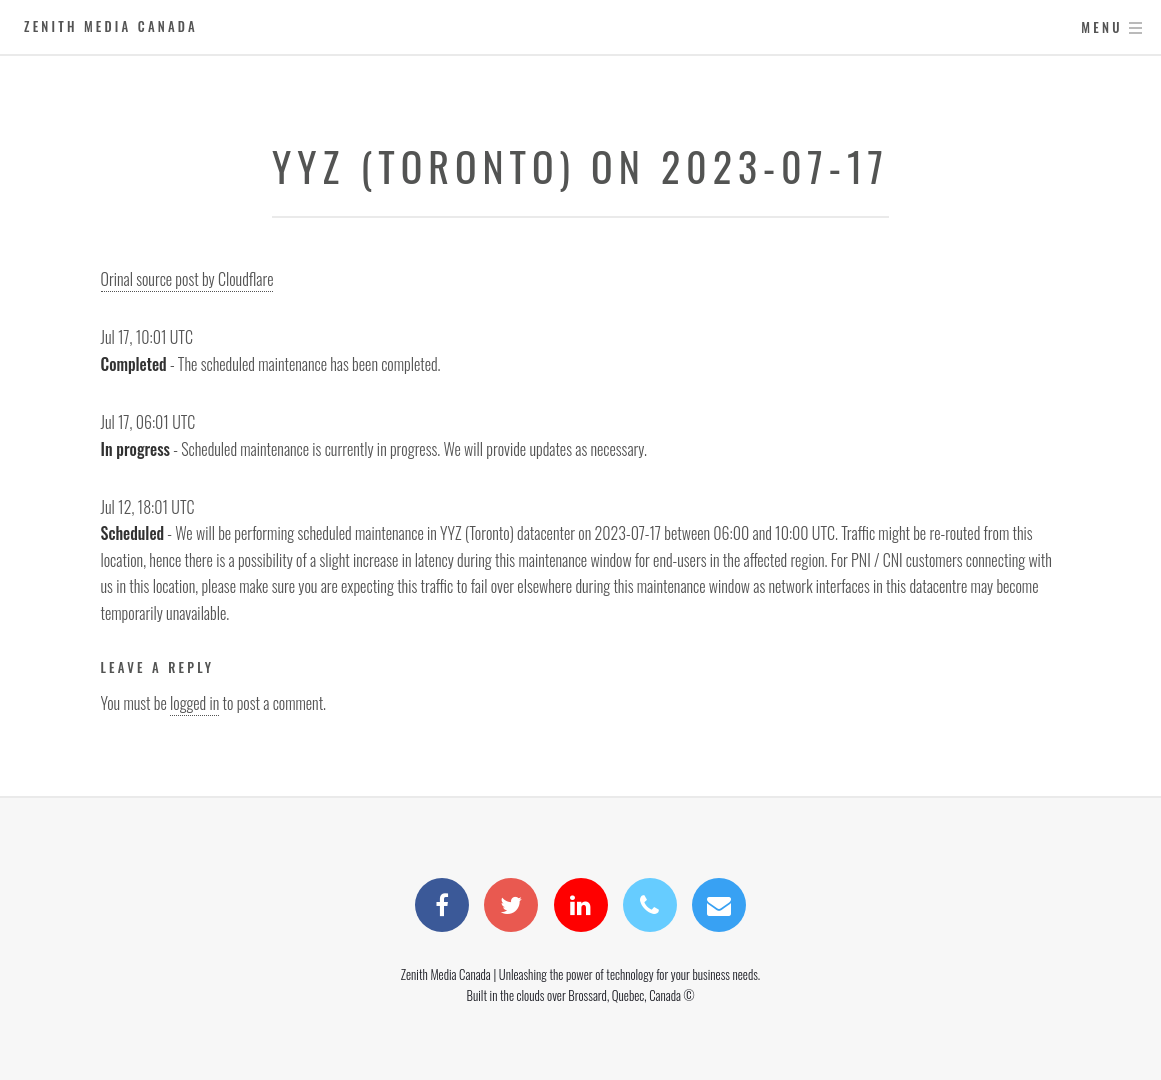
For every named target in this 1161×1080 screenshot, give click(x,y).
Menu (1101, 27)
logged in (194, 703)
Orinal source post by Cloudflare (187, 279)
